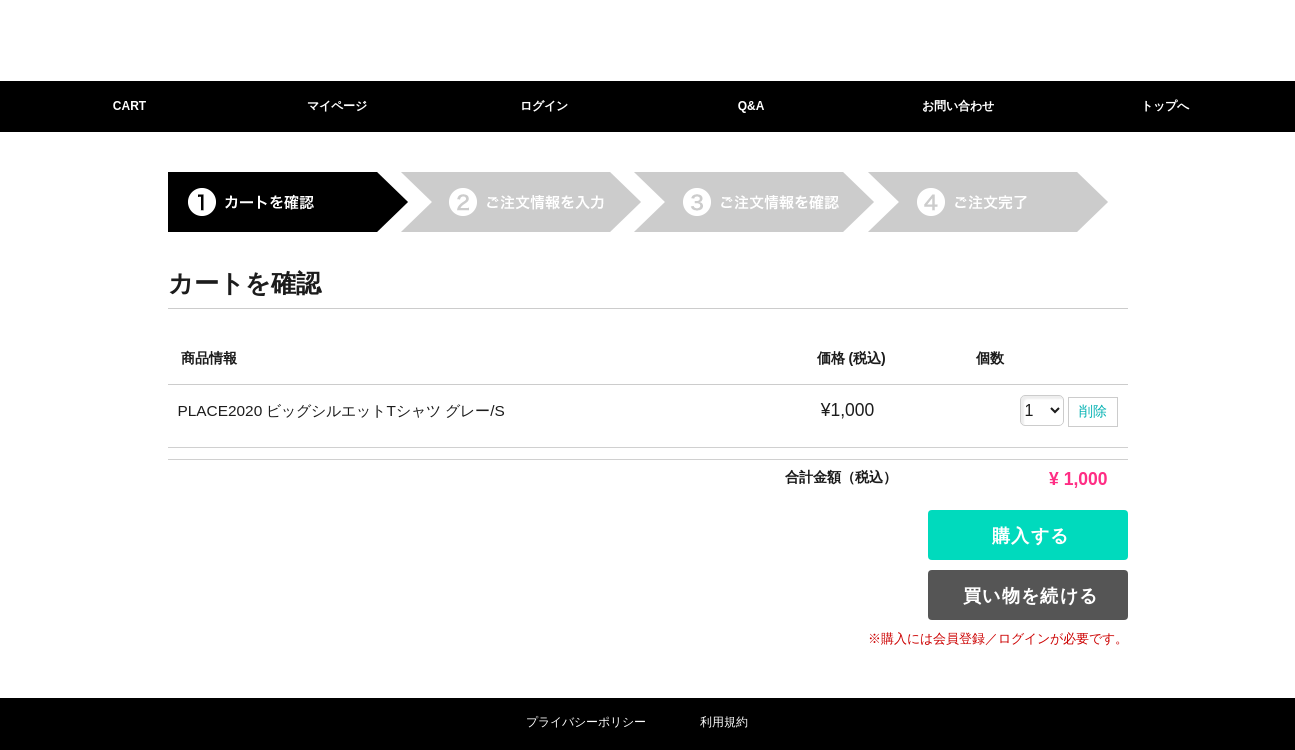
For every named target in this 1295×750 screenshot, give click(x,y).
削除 (1093, 411)
